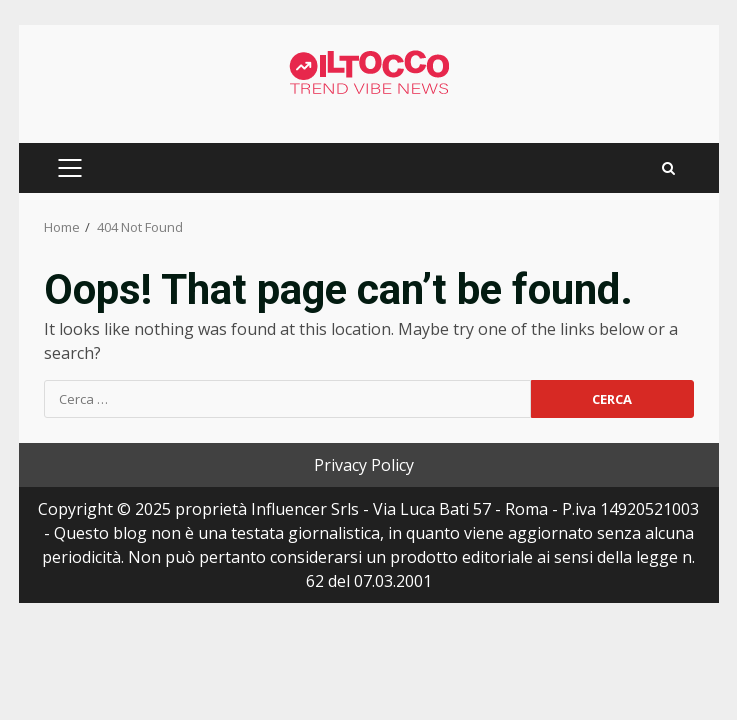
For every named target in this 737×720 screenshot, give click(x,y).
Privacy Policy (364, 465)
